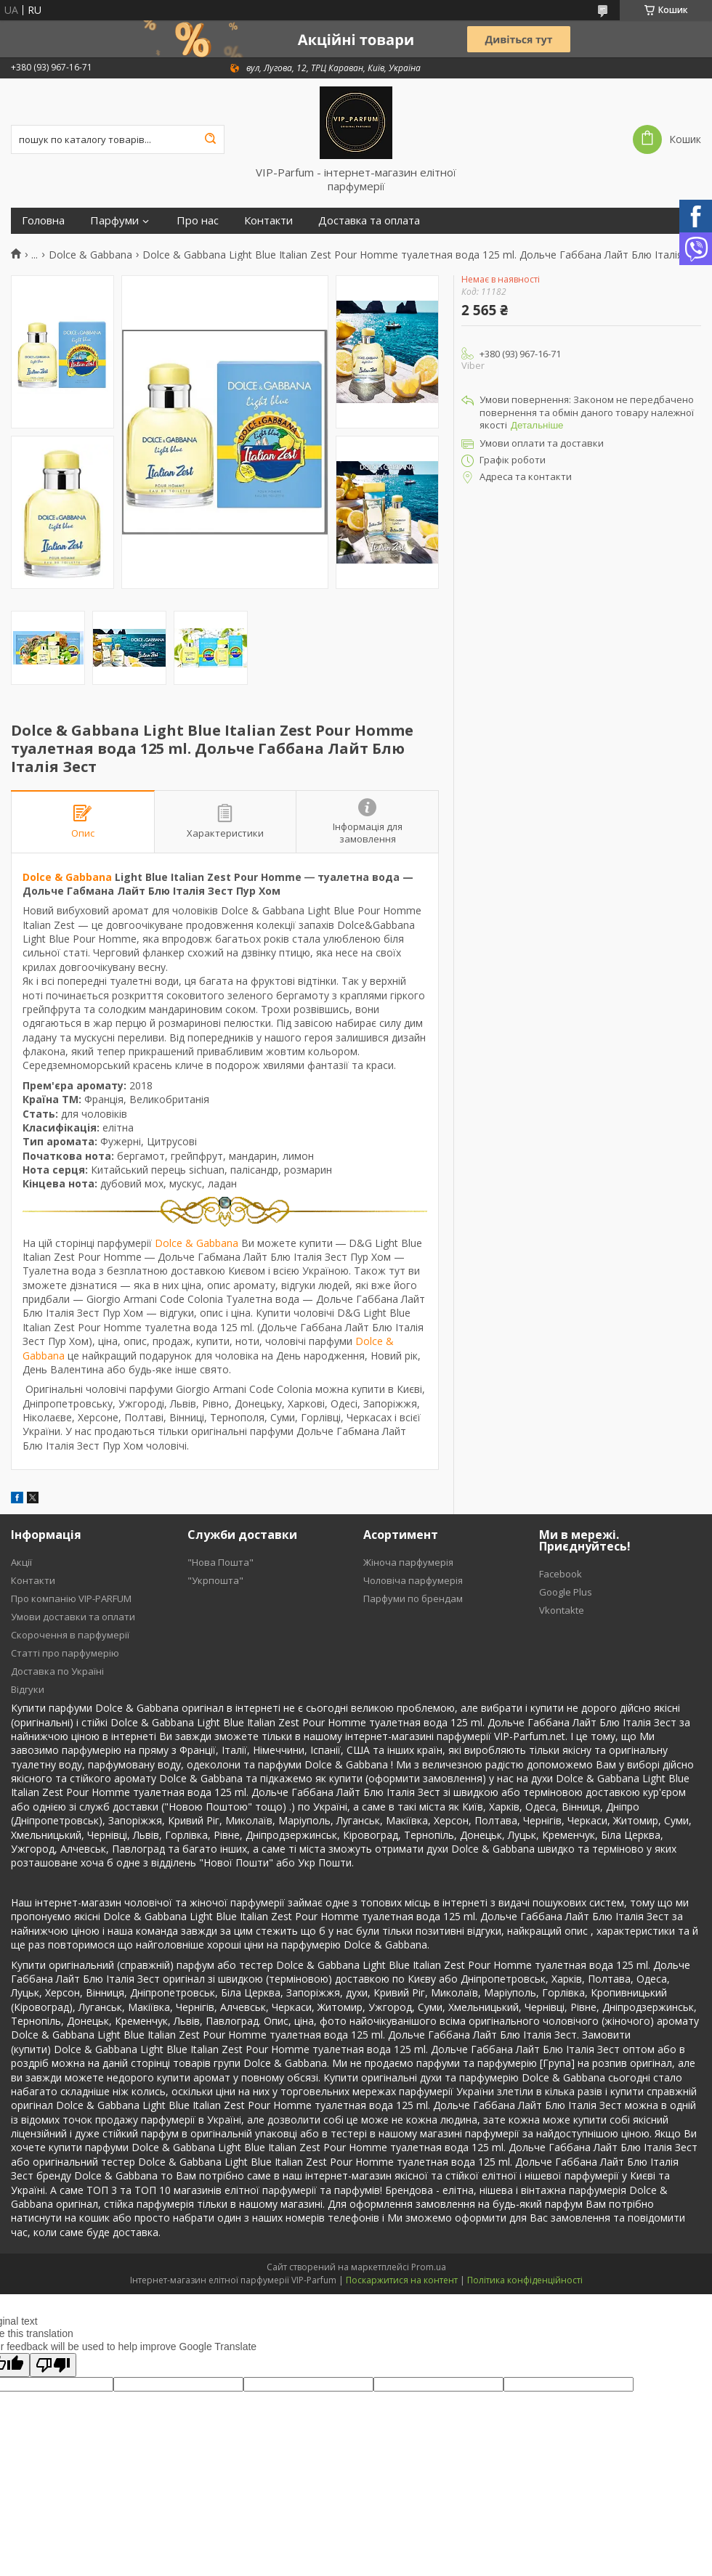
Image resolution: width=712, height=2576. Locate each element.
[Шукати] (209, 139)
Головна (43, 220)
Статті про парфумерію (65, 1652)
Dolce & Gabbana (90, 254)
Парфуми (114, 220)
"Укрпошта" (215, 1580)
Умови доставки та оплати (73, 1616)
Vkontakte (561, 1610)
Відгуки (27, 1689)
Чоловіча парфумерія (413, 1580)
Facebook (560, 1573)
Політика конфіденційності (525, 2280)
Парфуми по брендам (413, 1598)
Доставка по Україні (57, 1671)
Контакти (268, 220)
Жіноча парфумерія (408, 1562)
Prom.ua (428, 2267)
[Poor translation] (53, 2365)
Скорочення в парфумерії (70, 1634)
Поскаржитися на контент (402, 2280)
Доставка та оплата (369, 220)
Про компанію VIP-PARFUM (71, 1598)
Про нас (198, 220)
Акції (21, 1562)
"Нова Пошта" (220, 1562)
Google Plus (565, 1591)
